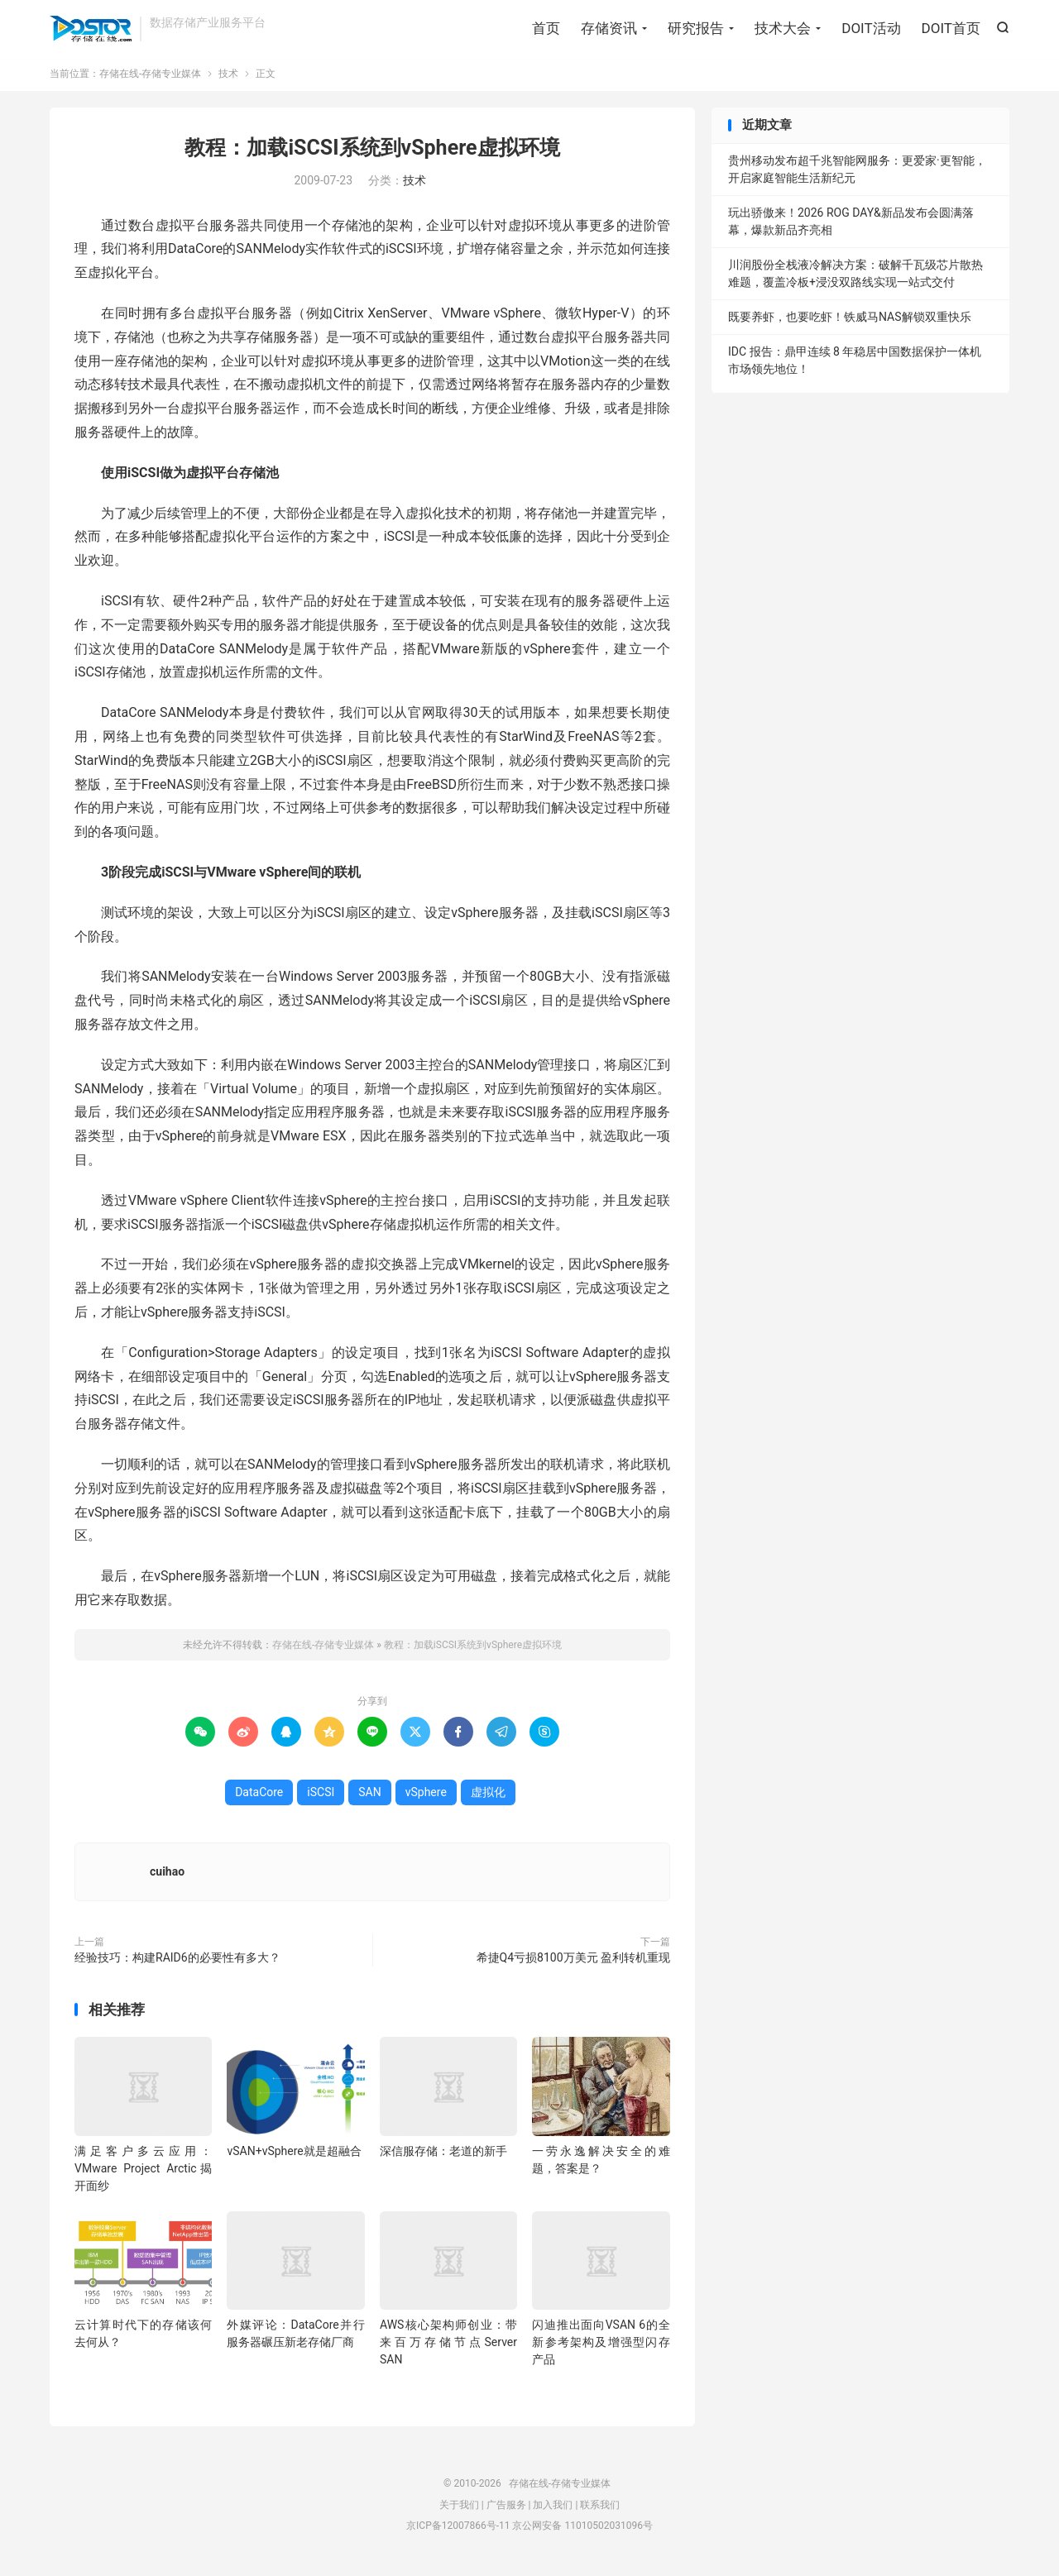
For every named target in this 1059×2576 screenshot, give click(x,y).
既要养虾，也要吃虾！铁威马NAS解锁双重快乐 (849, 320)
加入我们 (553, 2508)
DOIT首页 (951, 29)
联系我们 (600, 2508)
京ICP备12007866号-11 (458, 2529)
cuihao (167, 1875)
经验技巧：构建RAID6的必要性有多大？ (177, 1961)
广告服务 (506, 2508)
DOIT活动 (870, 29)
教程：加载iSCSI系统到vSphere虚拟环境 (371, 152)
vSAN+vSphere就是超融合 (294, 2155)
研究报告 (696, 29)
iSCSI (320, 1796)
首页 (546, 29)
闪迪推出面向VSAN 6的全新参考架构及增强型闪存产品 (600, 2346)
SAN (369, 1796)
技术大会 (783, 29)
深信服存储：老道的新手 (443, 2155)
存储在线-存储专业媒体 (91, 30)
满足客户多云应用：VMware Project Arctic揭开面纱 (143, 2172)
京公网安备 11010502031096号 (582, 2529)
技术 (228, 78)
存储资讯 (609, 29)
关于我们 (459, 2508)
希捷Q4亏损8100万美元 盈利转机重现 (573, 1961)
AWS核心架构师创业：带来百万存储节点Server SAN (448, 2346)
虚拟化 (488, 1796)
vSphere (426, 1796)
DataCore (259, 1796)
